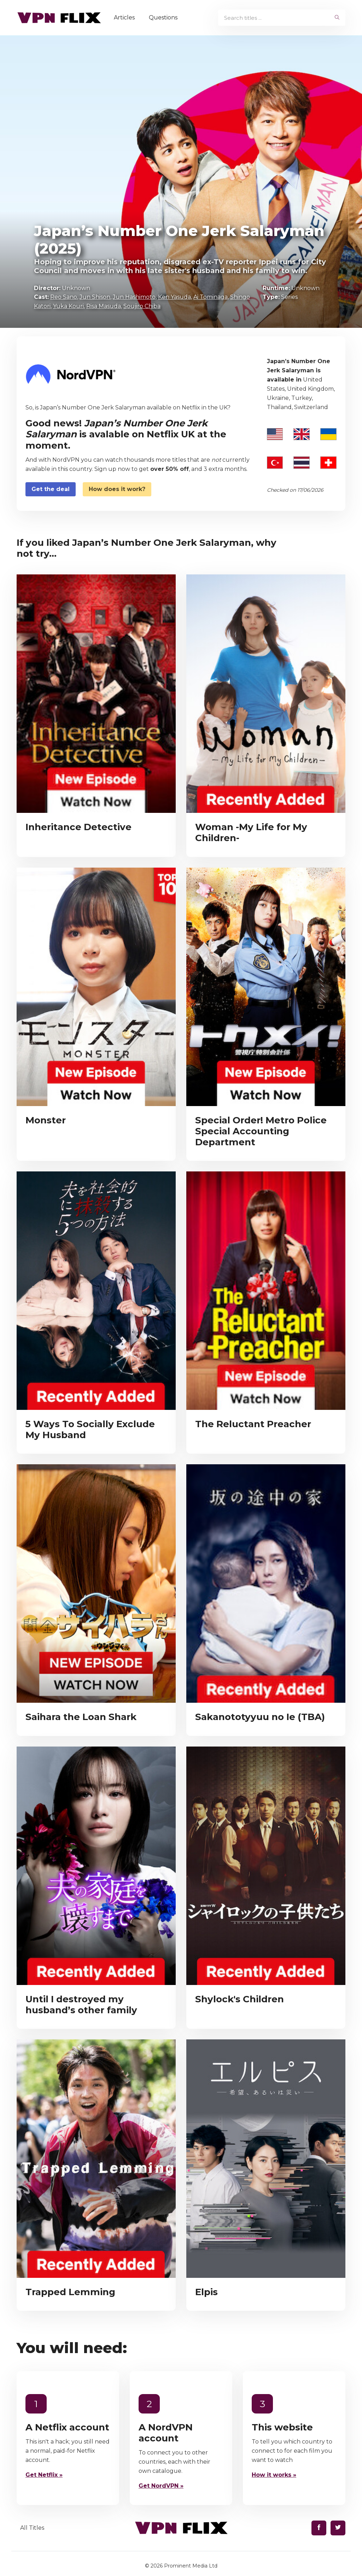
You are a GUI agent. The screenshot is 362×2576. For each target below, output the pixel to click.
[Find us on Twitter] (338, 2528)
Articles (125, 17)
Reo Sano (63, 297)
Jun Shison (95, 297)
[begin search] (337, 18)
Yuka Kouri (68, 306)
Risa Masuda (103, 306)
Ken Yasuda (174, 297)
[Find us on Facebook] (318, 2528)
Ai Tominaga (210, 297)
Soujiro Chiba (141, 306)
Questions (164, 17)
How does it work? (117, 489)
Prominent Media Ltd (190, 2566)
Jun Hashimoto (134, 297)
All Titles (32, 2527)
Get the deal (50, 489)
